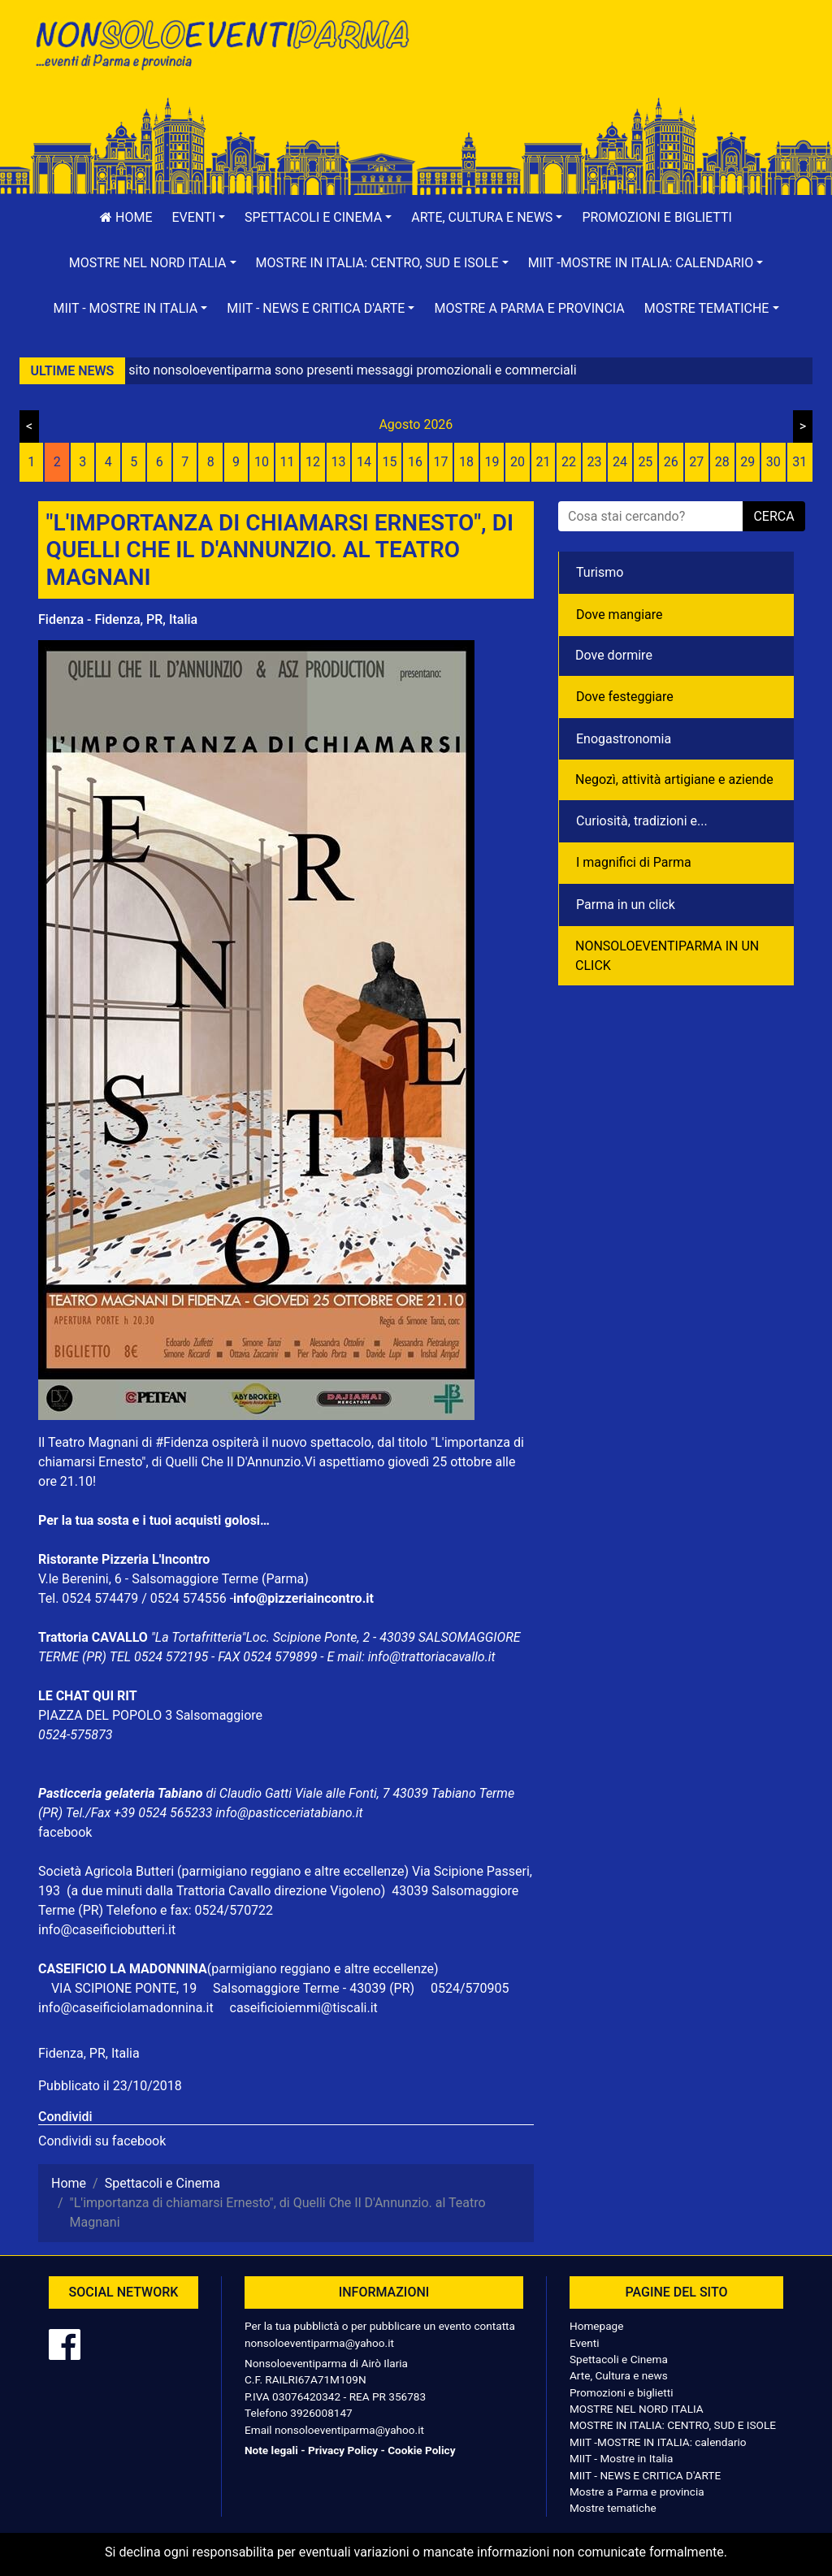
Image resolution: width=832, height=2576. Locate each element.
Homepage (596, 2325)
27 (696, 462)
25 (645, 462)
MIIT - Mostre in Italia (621, 2458)
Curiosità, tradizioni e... (642, 821)
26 (671, 462)
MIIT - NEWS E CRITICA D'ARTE (645, 2475)
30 (773, 462)
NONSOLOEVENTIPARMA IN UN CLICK (667, 955)
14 (364, 462)
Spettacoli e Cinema (619, 2359)
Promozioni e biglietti (657, 217)
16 (415, 462)
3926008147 (321, 2412)
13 (339, 462)
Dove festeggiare (625, 696)
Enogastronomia (623, 739)
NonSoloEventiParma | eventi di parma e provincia (221, 46)
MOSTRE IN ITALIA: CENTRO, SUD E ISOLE (673, 2424)
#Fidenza (182, 1442)
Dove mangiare (619, 614)
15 (390, 462)
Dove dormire (613, 655)
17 (441, 462)
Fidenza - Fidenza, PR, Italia (117, 619)
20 (517, 462)
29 (747, 462)
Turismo (599, 572)
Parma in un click (625, 904)
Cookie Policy (421, 2450)
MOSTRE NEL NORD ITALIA (637, 2408)
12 (313, 462)
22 (568, 462)
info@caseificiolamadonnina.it (126, 2007)
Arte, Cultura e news (619, 2375)
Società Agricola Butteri (106, 1871)
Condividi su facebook (102, 2141)
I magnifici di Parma (633, 862)
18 (466, 462)
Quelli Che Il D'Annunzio (233, 1462)
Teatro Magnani (93, 1442)
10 (261, 462)
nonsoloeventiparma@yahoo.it (319, 2342)
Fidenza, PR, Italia (89, 2053)
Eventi (585, 2342)
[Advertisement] (611, 65)
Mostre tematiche (613, 2507)
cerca (773, 516)
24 (620, 462)
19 (491, 462)
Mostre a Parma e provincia (529, 308)
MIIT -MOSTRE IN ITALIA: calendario (658, 2441)
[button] (199, 217)
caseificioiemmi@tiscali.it (304, 2007)
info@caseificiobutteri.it (107, 1929)
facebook (65, 1832)
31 (799, 462)
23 (594, 462)
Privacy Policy (343, 2450)
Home (126, 217)
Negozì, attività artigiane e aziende (674, 779)
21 (542, 462)
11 (287, 462)
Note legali (271, 2450)
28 (722, 462)
